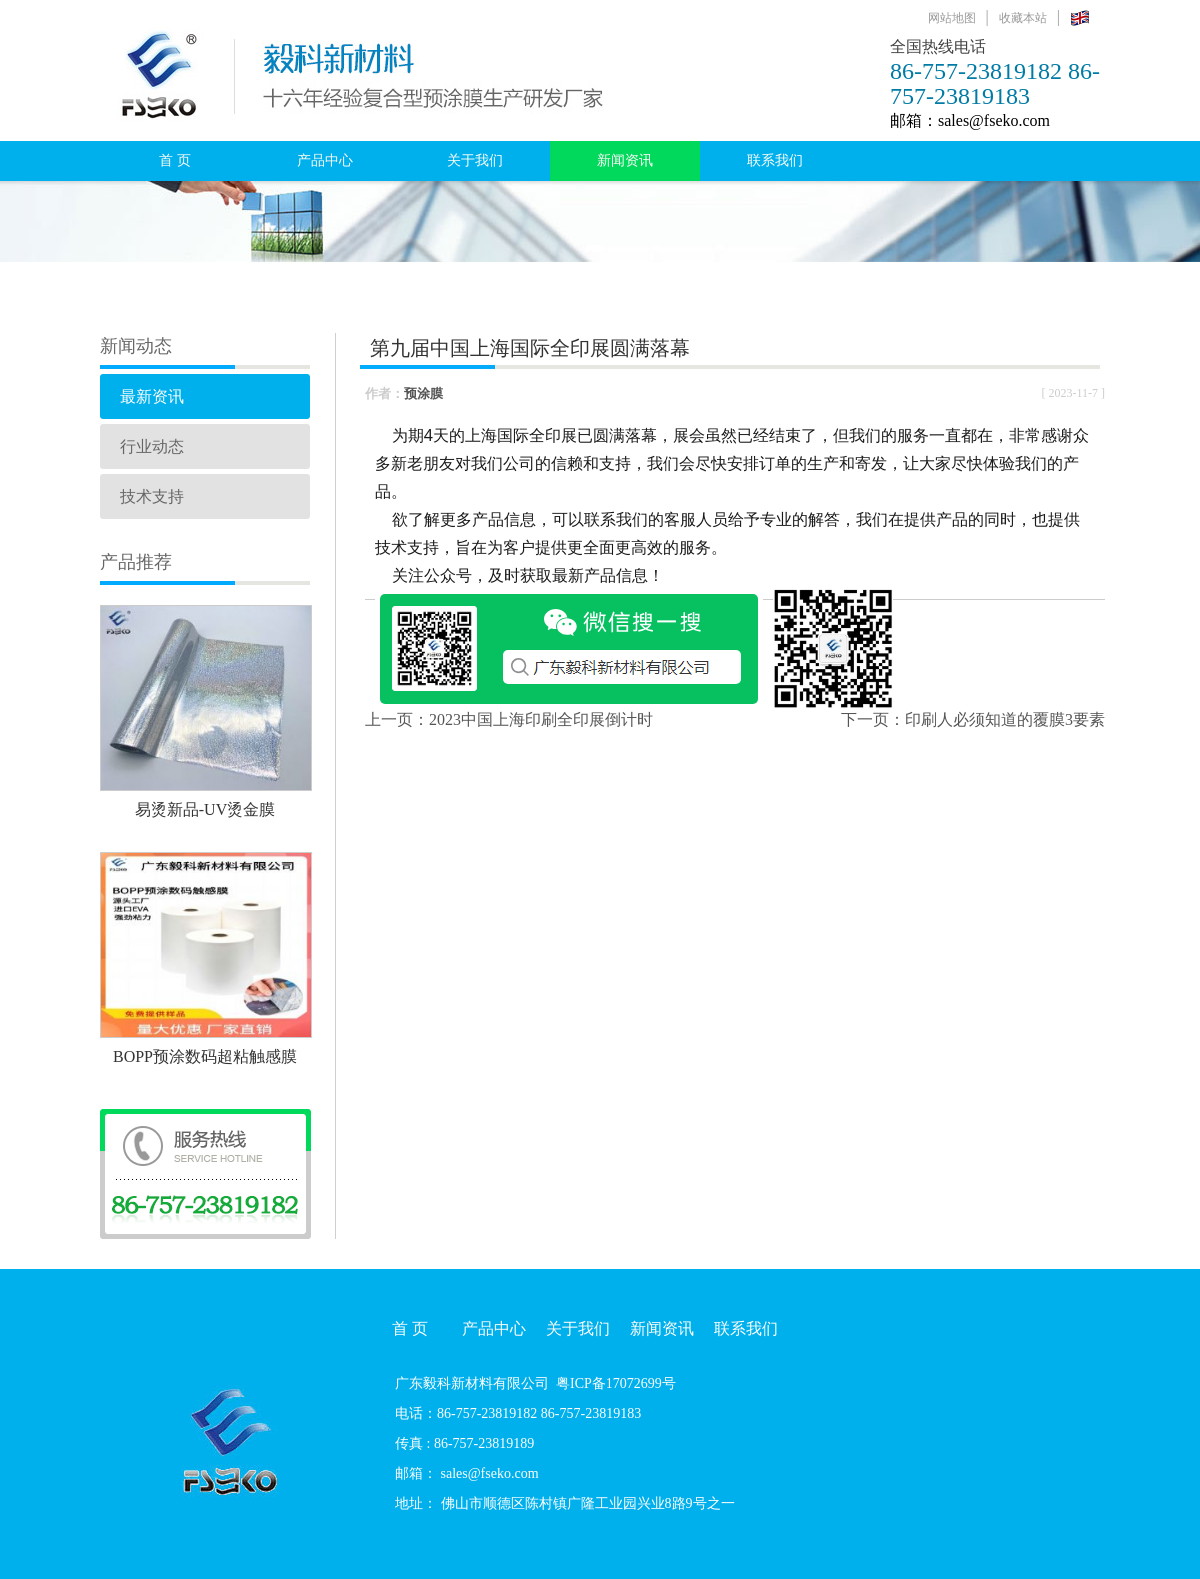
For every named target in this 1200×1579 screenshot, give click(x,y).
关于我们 (475, 160)
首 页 (175, 160)
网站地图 (952, 18)
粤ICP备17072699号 (616, 1383)
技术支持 (152, 496)
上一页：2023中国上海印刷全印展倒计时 (509, 719)
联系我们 (775, 160)
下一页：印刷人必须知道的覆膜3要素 (973, 719)
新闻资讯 (625, 160)
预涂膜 (423, 393)
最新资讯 (152, 396)
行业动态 (152, 446)
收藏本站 (1023, 18)
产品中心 (325, 160)
